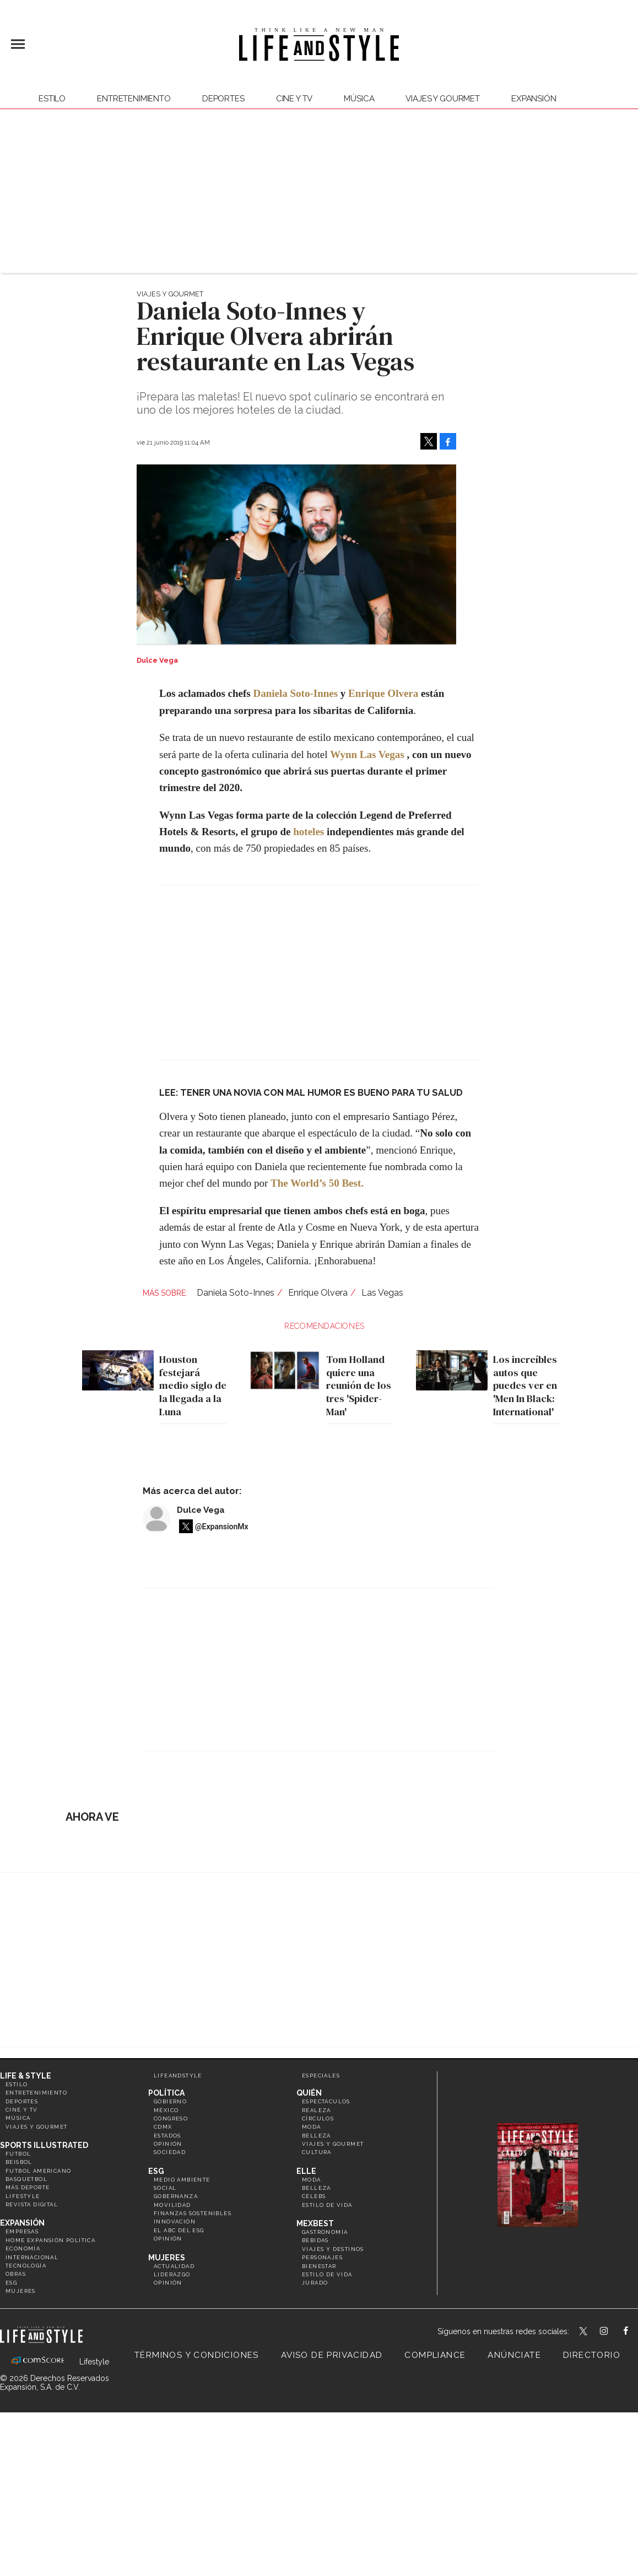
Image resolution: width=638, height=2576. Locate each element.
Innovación (175, 2221)
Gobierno (170, 2101)
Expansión (22, 2222)
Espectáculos (326, 2101)
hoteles (308, 831)
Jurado (315, 2283)
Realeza (316, 2110)
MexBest (315, 2223)
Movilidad (172, 2205)
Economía (23, 2248)
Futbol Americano (38, 2171)
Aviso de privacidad (332, 2355)
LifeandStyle (178, 2075)
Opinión (168, 2144)
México (166, 2110)
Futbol (18, 2154)
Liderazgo (172, 2274)
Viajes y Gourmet (442, 99)
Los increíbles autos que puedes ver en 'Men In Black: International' (523, 1385)
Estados (167, 2136)
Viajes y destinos (333, 2249)
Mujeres (21, 2291)
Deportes (223, 99)
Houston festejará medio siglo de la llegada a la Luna (190, 1385)
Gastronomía (325, 2232)
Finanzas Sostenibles (192, 2213)
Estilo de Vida (327, 2274)
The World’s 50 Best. (317, 1183)
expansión (533, 99)
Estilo (52, 99)
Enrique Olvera (383, 693)
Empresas (22, 2231)
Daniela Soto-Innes (295, 693)
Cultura (317, 2152)
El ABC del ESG (179, 2230)
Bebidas (315, 2240)
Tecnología (26, 2266)
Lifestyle (23, 2196)
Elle (306, 2171)
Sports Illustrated (44, 2145)
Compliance (435, 2355)
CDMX (163, 2127)
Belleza (316, 2136)
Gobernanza (176, 2196)
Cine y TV (294, 99)
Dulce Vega (201, 1510)
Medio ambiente (182, 2180)
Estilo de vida (327, 2205)
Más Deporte (28, 2187)
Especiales (321, 2075)
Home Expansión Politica (50, 2240)
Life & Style (25, 2075)
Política (166, 2092)
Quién (309, 2092)
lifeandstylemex (613, 2332)
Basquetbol (26, 2179)
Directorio (591, 2355)
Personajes (322, 2257)
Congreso (171, 2118)
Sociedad (170, 2152)
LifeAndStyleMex (635, 2332)
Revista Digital (32, 2204)
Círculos (318, 2118)
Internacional (32, 2257)
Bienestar (319, 2266)
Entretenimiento (134, 99)
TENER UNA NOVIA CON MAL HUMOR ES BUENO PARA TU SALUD (321, 1092)
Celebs (314, 2196)
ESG (11, 2283)
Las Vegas (382, 1292)
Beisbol (19, 2162)
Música (359, 99)
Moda (311, 2127)
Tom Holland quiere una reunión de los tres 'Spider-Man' (355, 1385)
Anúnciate (514, 2355)
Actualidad (174, 2266)
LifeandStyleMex (584, 2332)
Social (165, 2188)
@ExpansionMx (221, 1526)
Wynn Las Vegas (367, 754)
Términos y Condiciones (196, 2355)
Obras (16, 2274)
